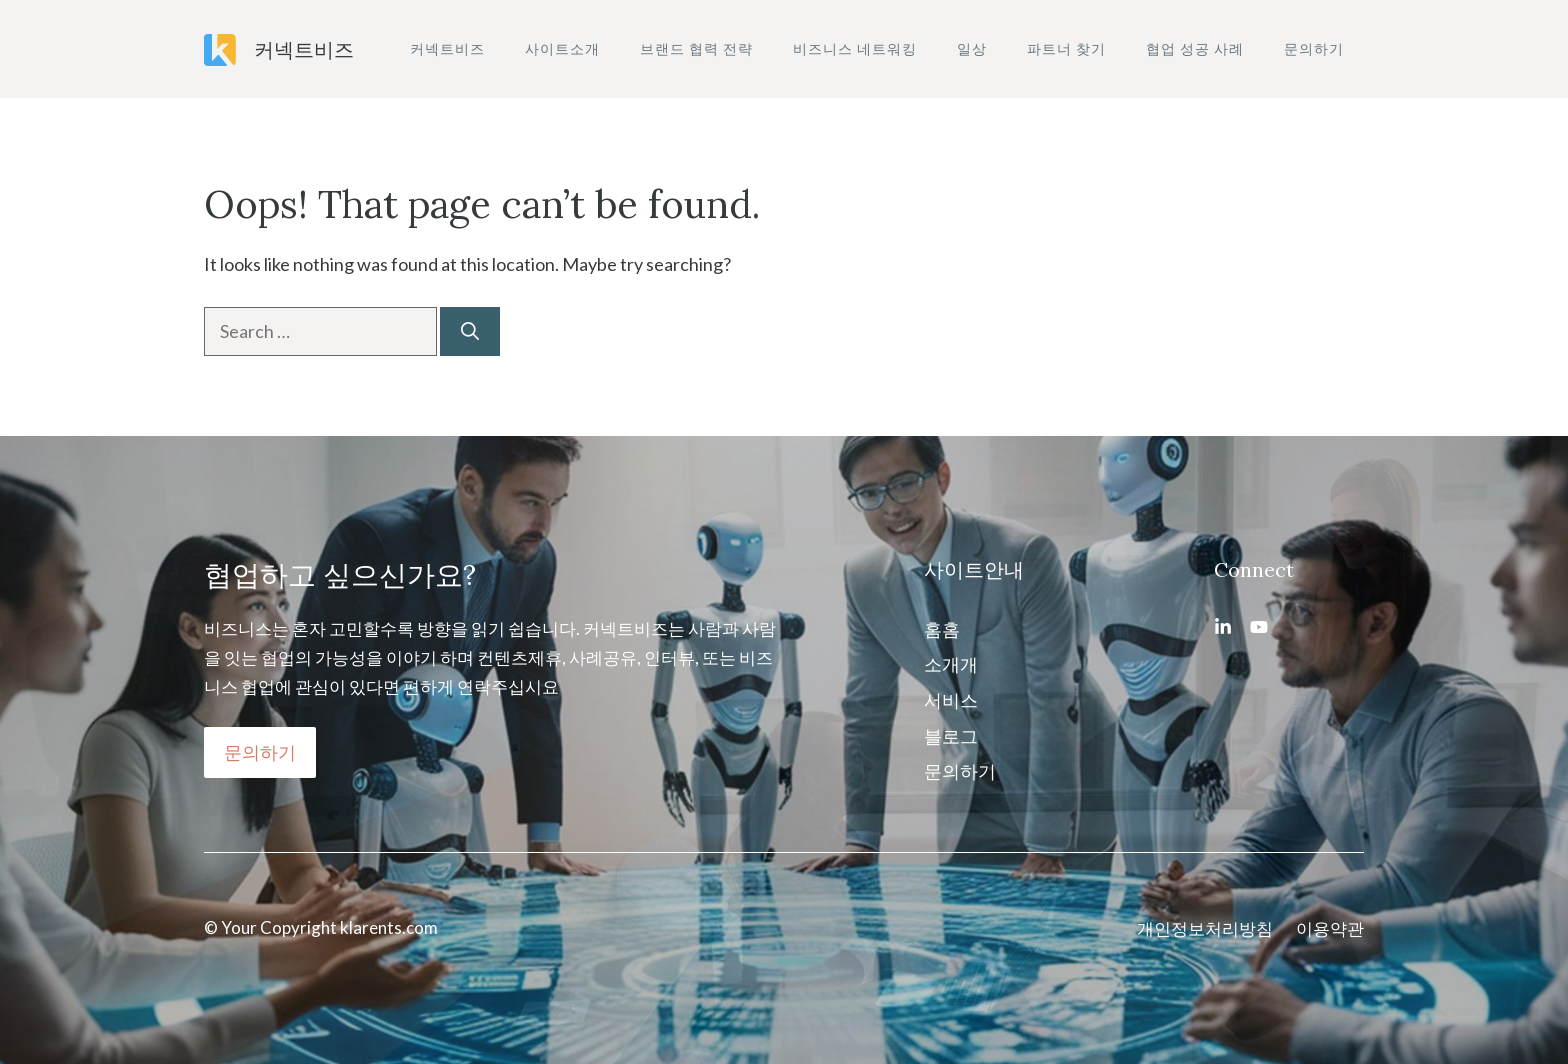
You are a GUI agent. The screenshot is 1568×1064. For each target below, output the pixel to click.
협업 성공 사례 (1195, 48)
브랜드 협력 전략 (696, 48)
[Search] (470, 331)
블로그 (951, 736)
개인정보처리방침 (1205, 928)
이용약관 (1330, 928)
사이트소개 (562, 48)
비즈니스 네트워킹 (855, 48)
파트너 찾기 (1066, 48)
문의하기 (1314, 48)
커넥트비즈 (304, 49)
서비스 (951, 700)
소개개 (951, 664)
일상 (972, 48)
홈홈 (942, 629)
